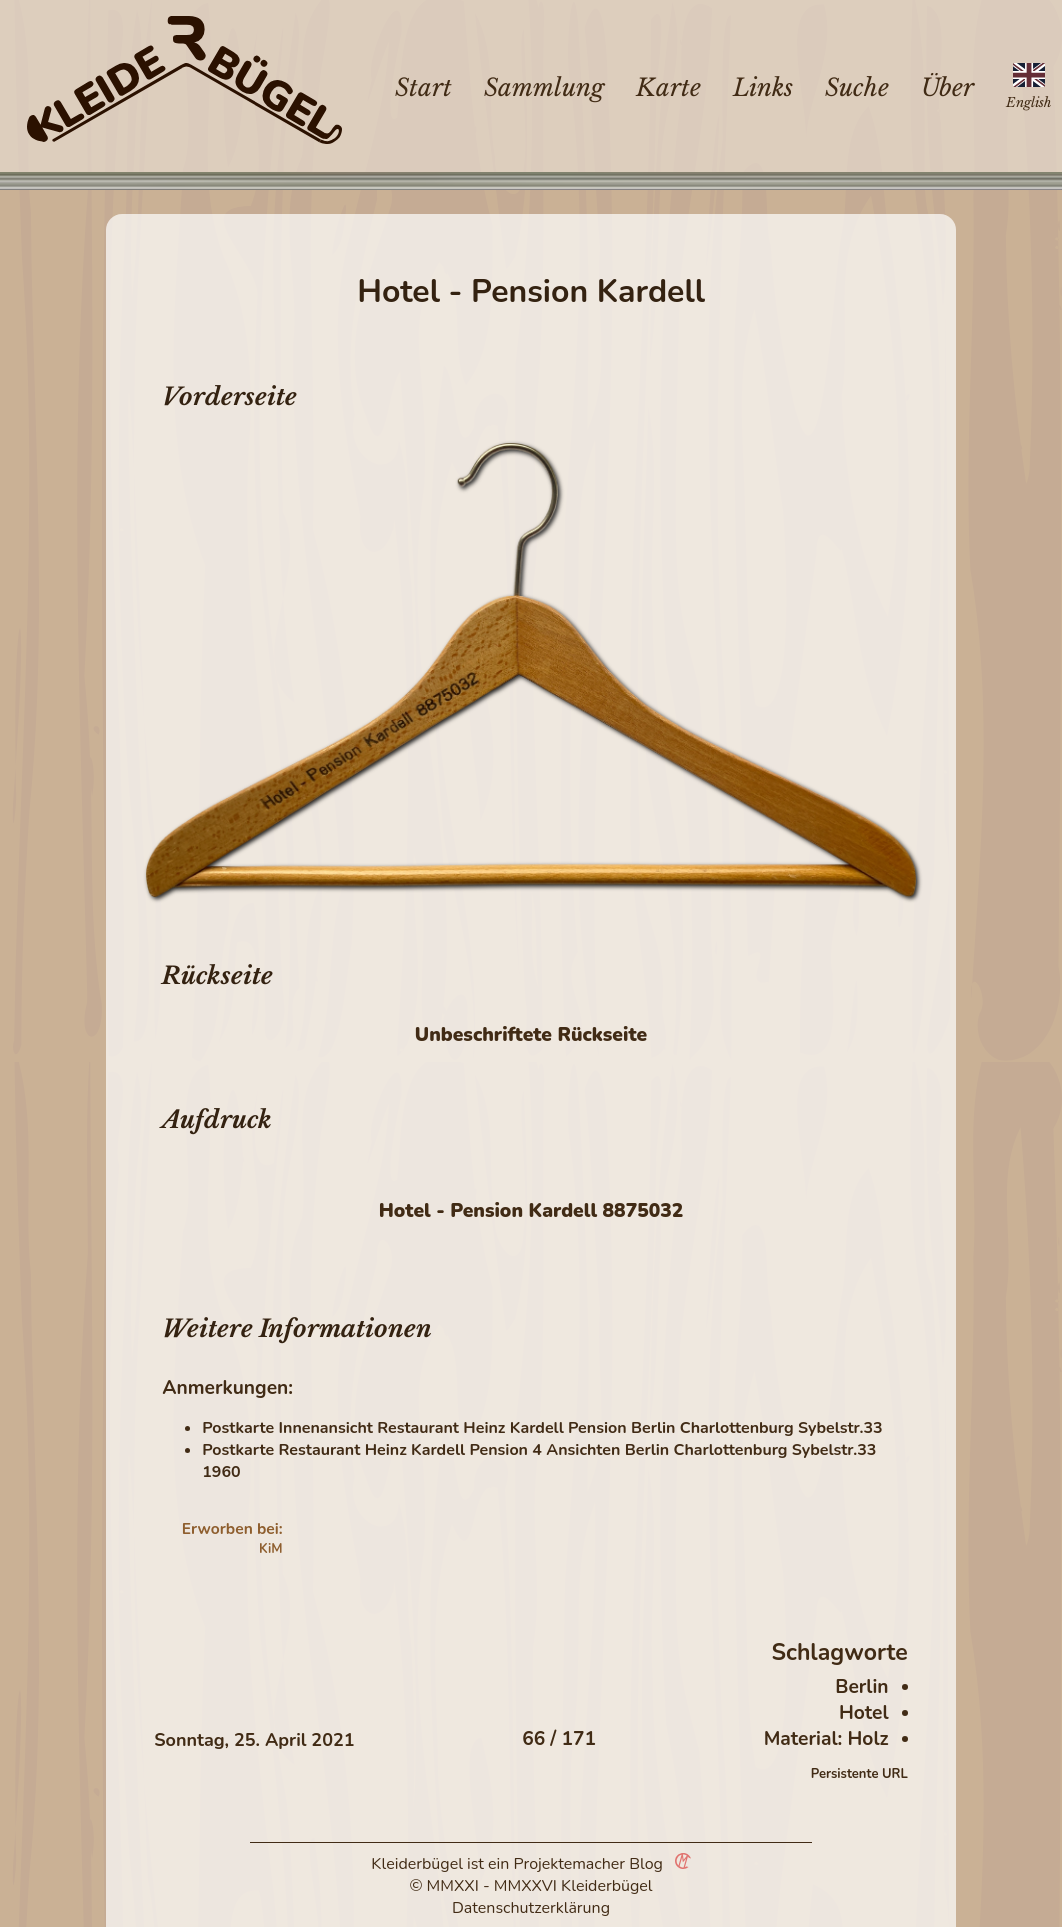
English (1028, 102)
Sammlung (544, 87)
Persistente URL (859, 1774)
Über (947, 87)
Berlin (861, 1687)
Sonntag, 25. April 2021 (254, 1740)
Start (423, 87)
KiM (271, 1549)
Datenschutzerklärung (531, 1908)
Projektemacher (570, 1864)
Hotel (864, 1713)
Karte (668, 87)
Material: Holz (826, 1739)
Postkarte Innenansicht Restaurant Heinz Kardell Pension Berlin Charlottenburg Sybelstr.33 (542, 1428)
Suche (857, 87)
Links (763, 87)
